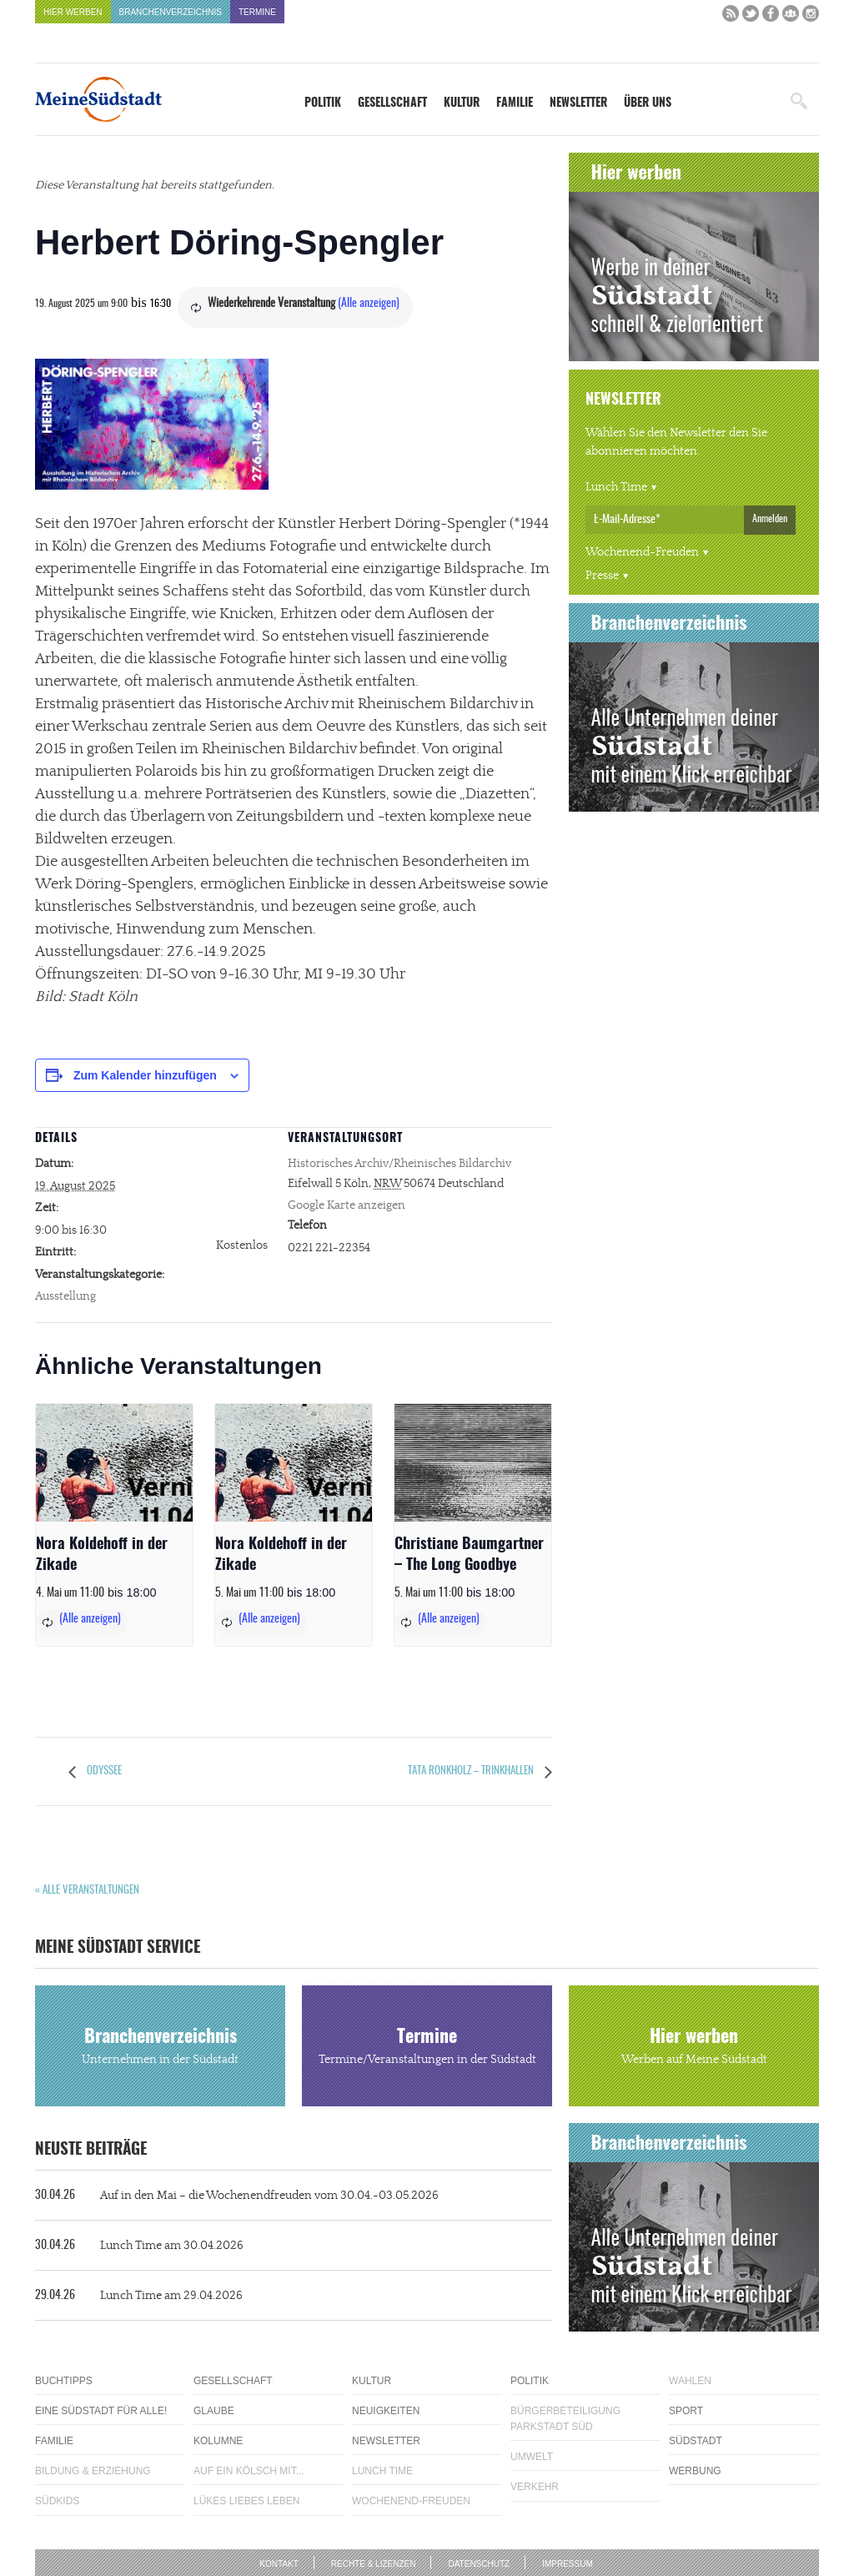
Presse (602, 575)
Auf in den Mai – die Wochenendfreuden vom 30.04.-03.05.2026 (237, 2195)
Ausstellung (65, 1296)
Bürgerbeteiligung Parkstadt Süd (565, 2419)
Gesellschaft (392, 103)
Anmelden (769, 519)
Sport (686, 2411)
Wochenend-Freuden (642, 552)
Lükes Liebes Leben (246, 2501)
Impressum (567, 2563)
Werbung (695, 2471)
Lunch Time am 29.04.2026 (139, 2295)
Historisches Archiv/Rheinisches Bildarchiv (399, 1163)
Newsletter (578, 103)
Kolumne (218, 2441)
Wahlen (690, 2381)
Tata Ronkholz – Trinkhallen (472, 1771)
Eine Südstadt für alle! (101, 2411)
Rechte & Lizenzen (373, 2563)
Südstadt (695, 2441)
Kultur (462, 103)
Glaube (213, 2411)
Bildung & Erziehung (93, 2471)
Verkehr (534, 2487)
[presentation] (114, 1463)
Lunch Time (616, 487)
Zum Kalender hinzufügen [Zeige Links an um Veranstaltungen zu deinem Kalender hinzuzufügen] (145, 1075)
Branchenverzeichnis (170, 12)
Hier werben (73, 12)
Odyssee (103, 1771)
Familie (514, 103)
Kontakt (278, 2563)
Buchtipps (64, 2381)
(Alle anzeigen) (368, 303)
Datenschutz (479, 2563)
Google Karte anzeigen (346, 1205)
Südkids (57, 2501)
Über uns (647, 103)
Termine (257, 12)
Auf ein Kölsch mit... (248, 2471)
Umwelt (531, 2457)
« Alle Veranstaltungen (87, 1890)
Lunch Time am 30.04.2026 (139, 2245)
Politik (322, 103)
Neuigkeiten (385, 2411)
